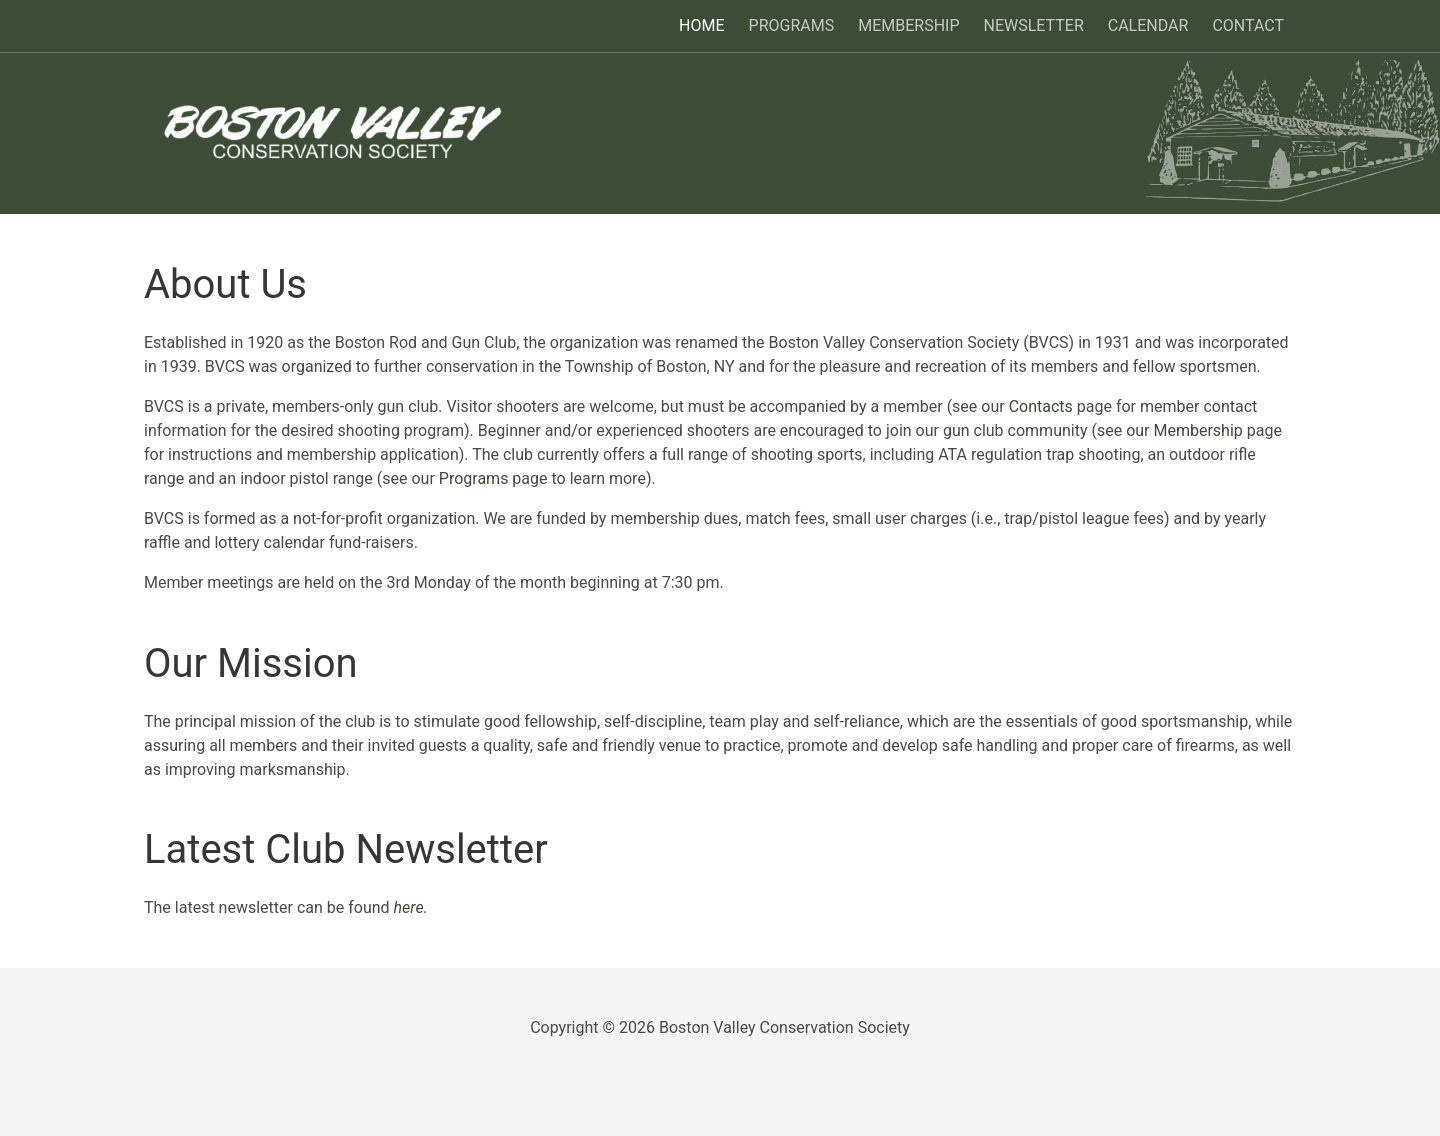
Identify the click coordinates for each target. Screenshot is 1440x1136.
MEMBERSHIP (908, 25)
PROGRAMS (792, 25)
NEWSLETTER (1034, 25)
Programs (474, 478)
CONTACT (1248, 25)
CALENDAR (1148, 25)
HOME (701, 25)
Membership (1197, 430)
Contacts (1041, 406)
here (409, 907)
